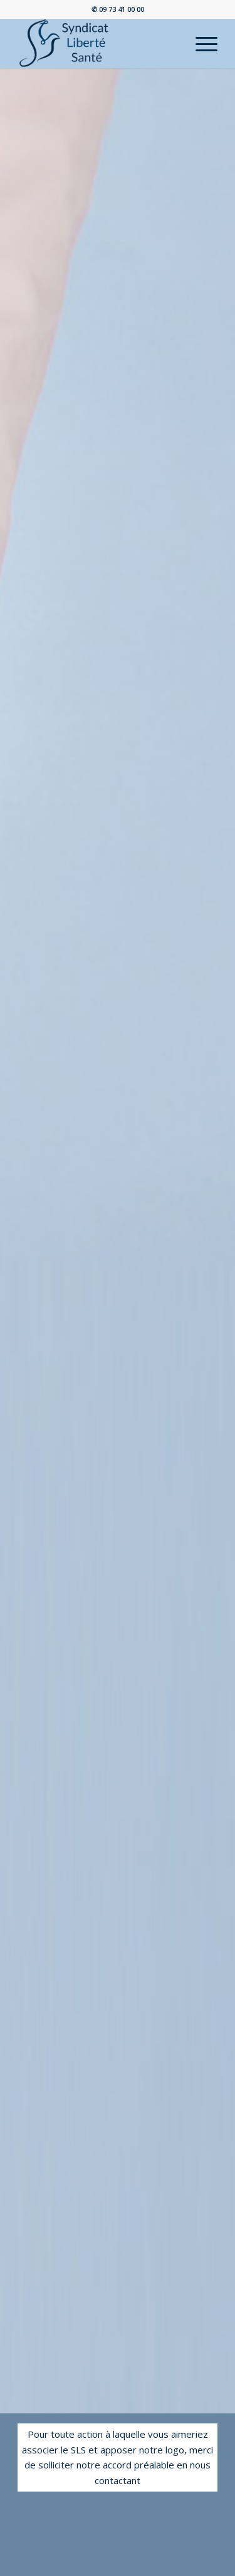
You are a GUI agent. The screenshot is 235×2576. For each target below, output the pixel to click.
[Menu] (200, 43)
